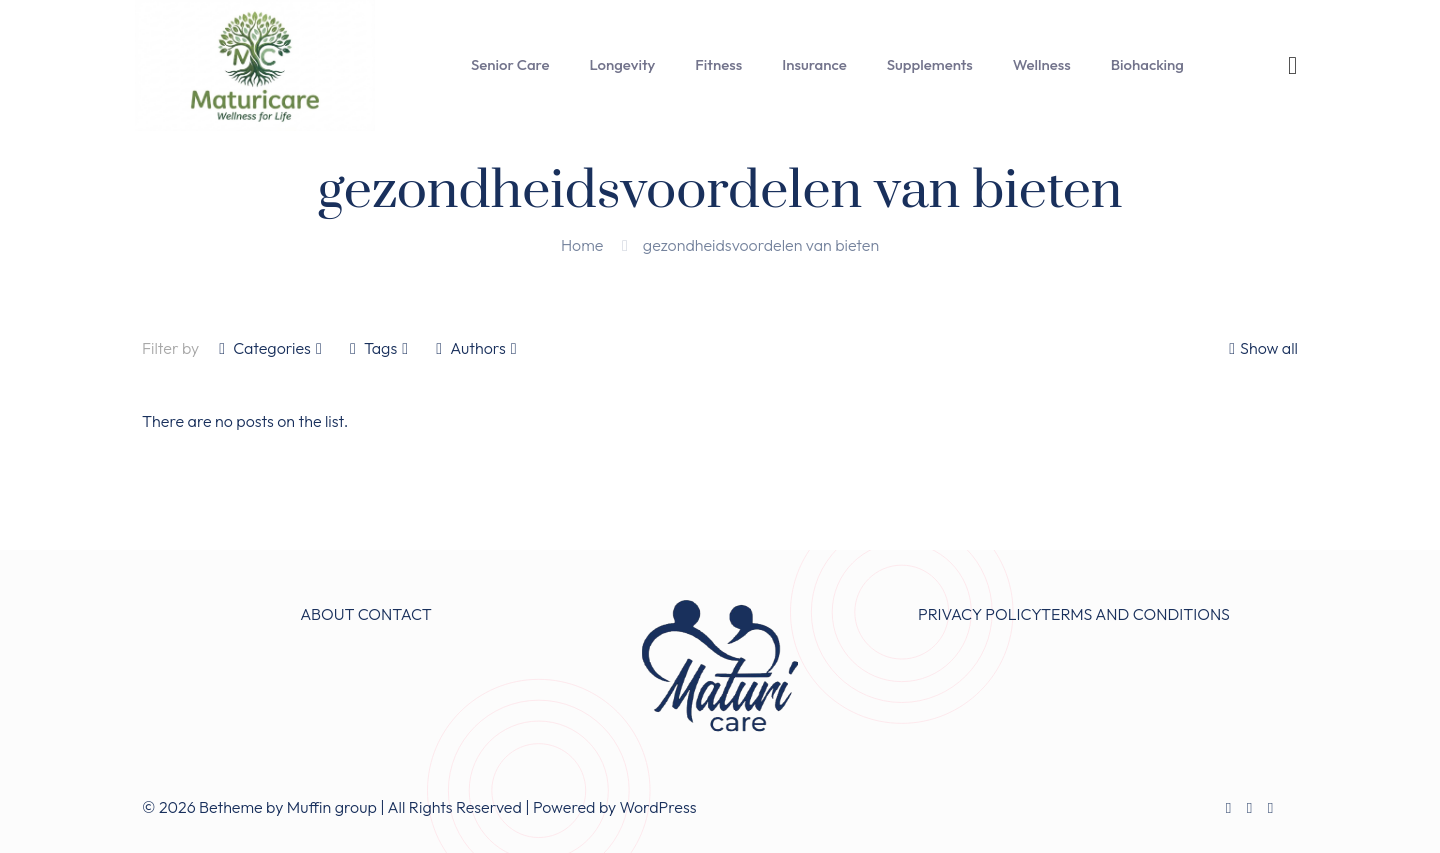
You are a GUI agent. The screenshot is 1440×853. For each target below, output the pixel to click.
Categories (270, 348)
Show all (1261, 348)
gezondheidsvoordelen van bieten (761, 245)
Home (582, 245)
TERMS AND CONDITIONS (1135, 614)
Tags (379, 348)
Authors (476, 348)
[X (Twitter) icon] (1249, 807)
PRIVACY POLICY (979, 614)
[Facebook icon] (1228, 807)
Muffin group (332, 807)
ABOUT (327, 614)
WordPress (658, 807)
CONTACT (395, 614)
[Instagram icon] (1270, 807)
